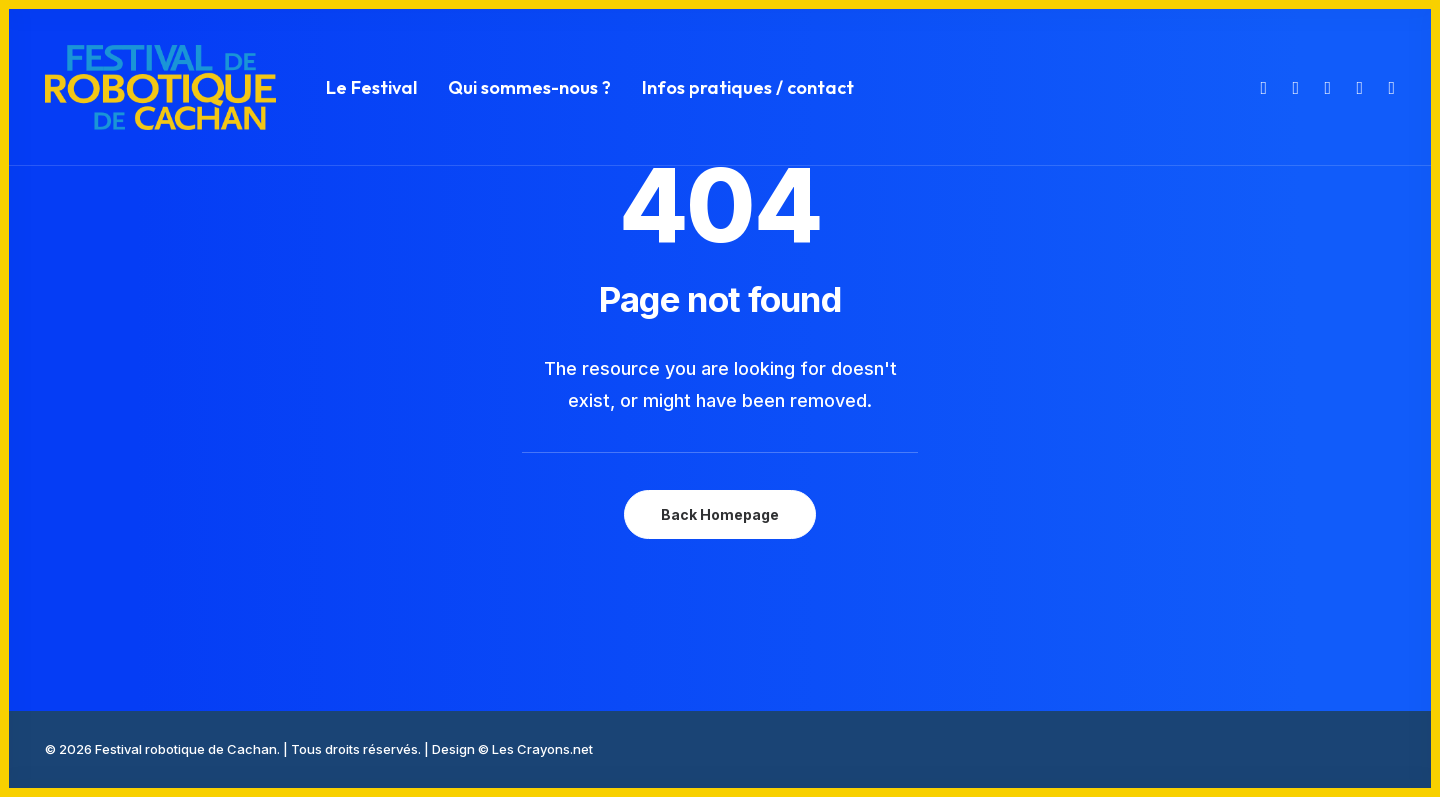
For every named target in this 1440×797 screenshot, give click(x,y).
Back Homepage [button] (720, 514)
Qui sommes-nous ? (529, 87)
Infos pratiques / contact (748, 87)
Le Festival (371, 87)
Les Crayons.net (542, 749)
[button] (1261, 87)
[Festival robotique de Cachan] (160, 87)
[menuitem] (371, 87)
